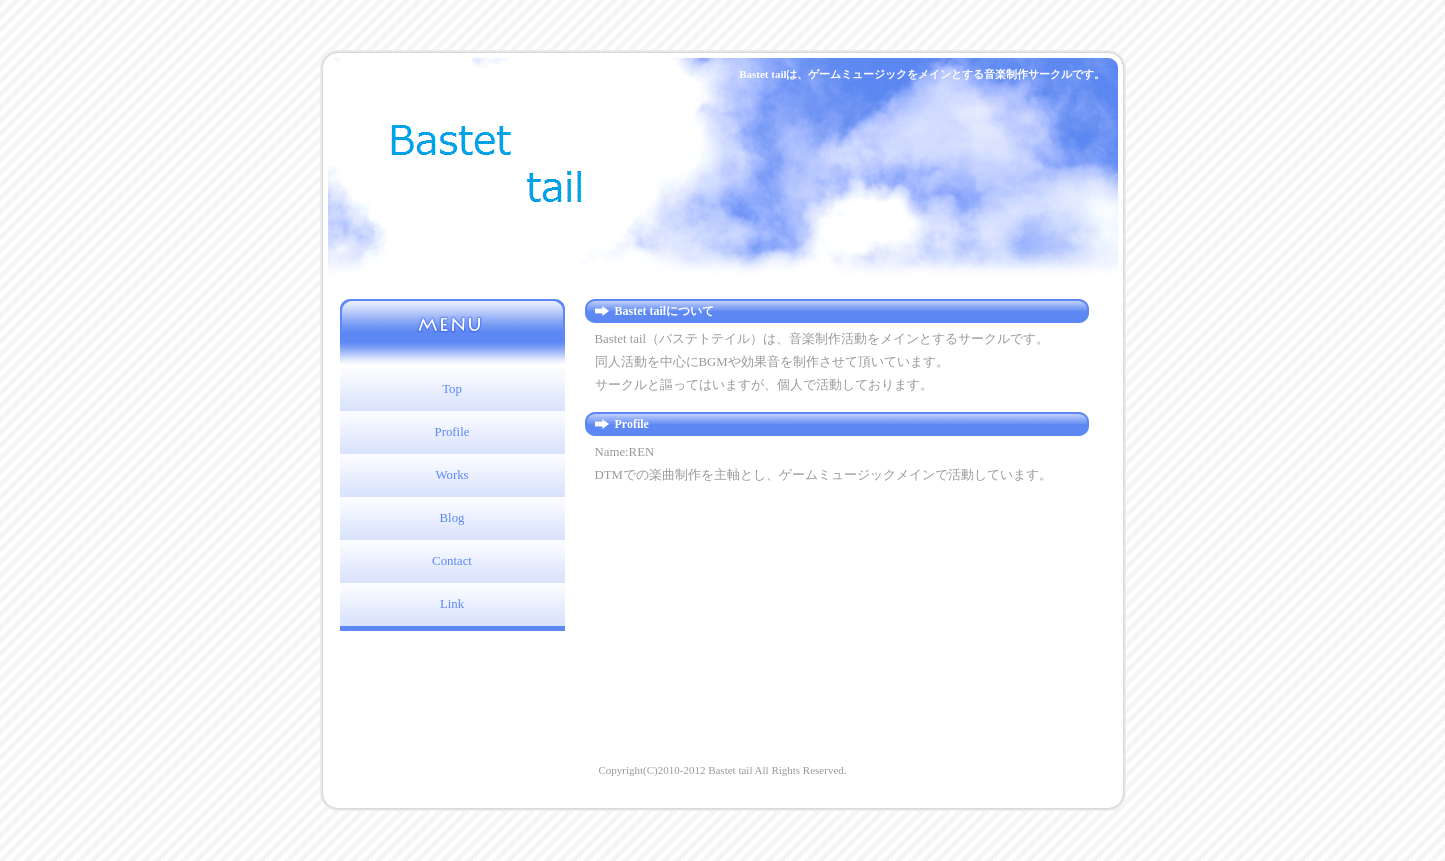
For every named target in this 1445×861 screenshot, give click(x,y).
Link (452, 604)
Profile (452, 432)
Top (452, 389)
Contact (452, 561)
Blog (452, 518)
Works (451, 475)
